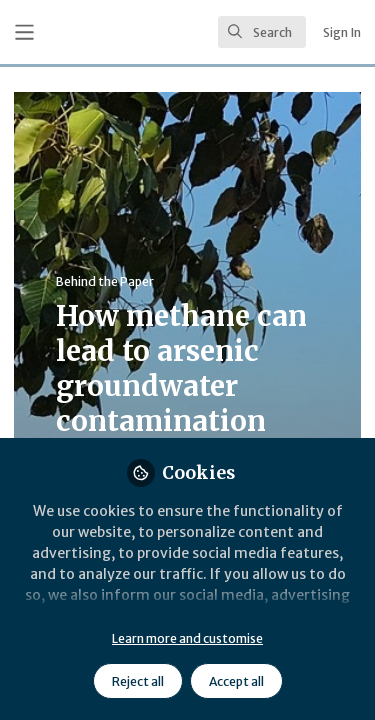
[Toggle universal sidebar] (24, 32)
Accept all (236, 681)
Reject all (138, 681)
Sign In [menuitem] (342, 32)
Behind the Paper (105, 281)
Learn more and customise (187, 638)
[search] (262, 32)
